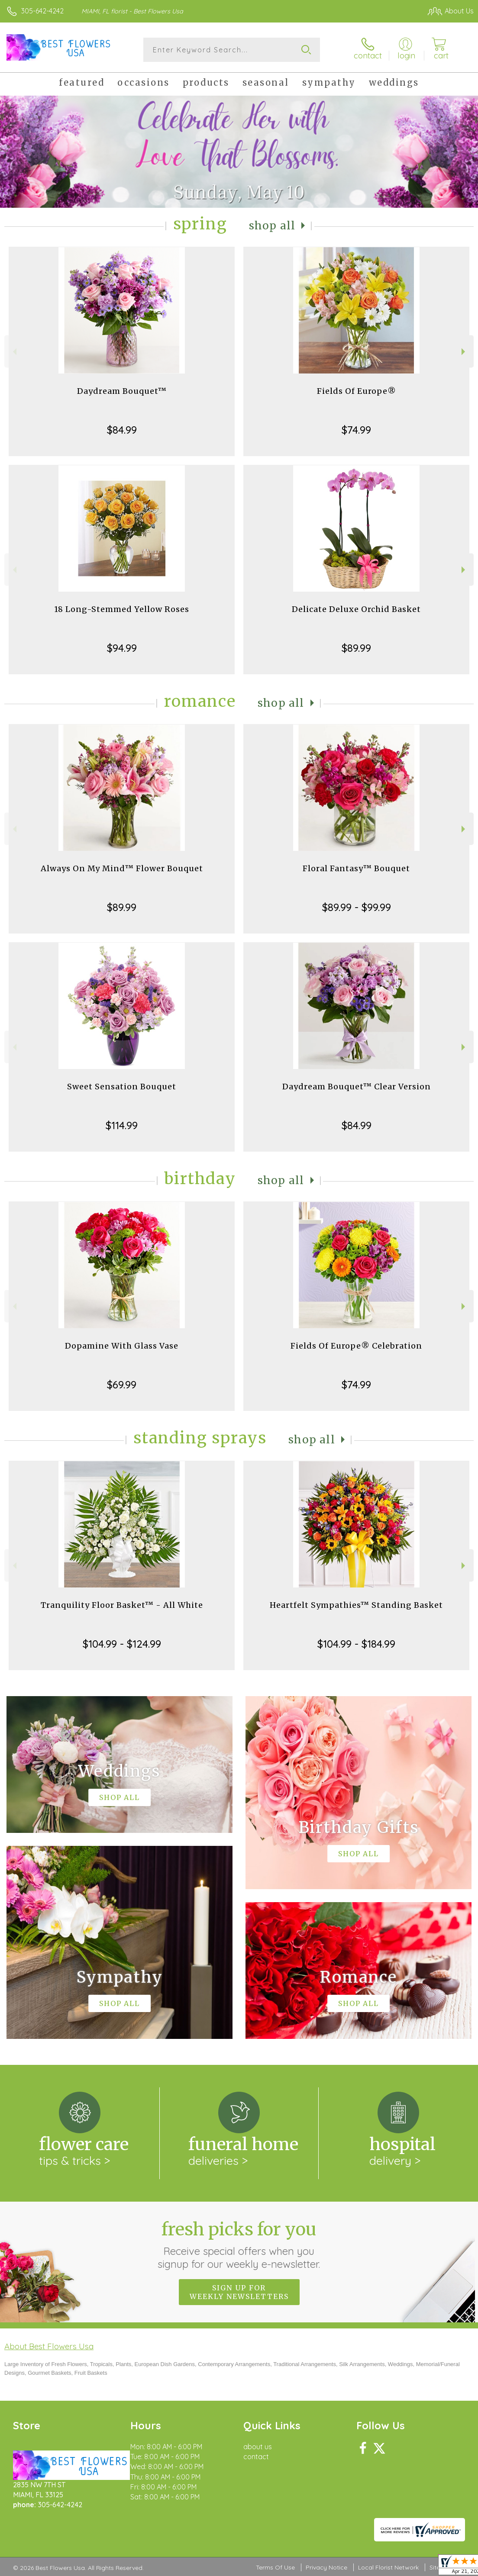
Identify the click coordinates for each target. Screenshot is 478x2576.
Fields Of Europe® (356, 391)
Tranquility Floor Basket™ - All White (122, 1605)
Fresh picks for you (239, 2244)
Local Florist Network (388, 2567)
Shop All (272, 225)
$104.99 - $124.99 (122, 1643)
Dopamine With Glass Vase (121, 1346)
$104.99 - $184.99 (356, 1643)
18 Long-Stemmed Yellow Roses (121, 609)
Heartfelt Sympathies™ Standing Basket (356, 1605)
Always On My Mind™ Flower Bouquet (122, 868)
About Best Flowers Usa (49, 2346)
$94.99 (122, 647)
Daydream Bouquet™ (122, 391)
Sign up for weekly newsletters (239, 2292)
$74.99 (356, 429)
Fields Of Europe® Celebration (356, 1346)
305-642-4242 (42, 10)
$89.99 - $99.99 (356, 907)
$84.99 (122, 429)
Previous (13, 351)
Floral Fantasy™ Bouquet (356, 868)
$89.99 (356, 647)
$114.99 (122, 1125)
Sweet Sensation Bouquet (121, 1087)
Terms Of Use (275, 2567)
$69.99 (121, 1384)
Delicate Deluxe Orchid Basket (356, 609)
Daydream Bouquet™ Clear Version (356, 1087)
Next (464, 351)
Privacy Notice (326, 2567)
